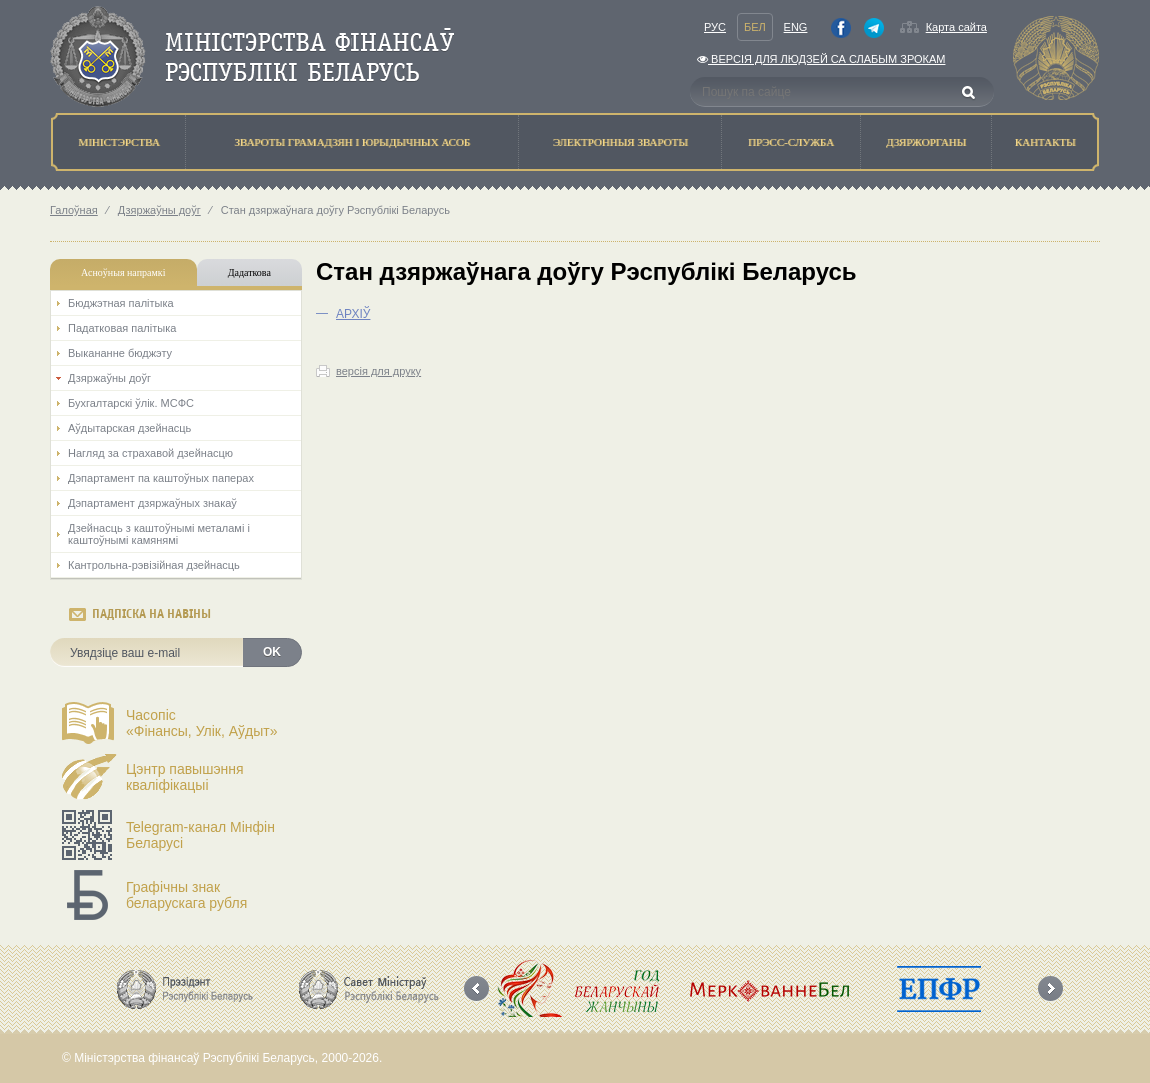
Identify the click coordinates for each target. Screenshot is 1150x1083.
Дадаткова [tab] (249, 272)
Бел (755, 27)
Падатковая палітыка (122, 328)
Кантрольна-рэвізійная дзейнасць (154, 565)
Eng (796, 27)
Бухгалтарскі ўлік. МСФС (131, 403)
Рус (715, 27)
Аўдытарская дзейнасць (129, 428)
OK (272, 652)
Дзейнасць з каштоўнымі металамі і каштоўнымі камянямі (159, 534)
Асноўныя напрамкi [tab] (123, 272)
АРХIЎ (353, 314)
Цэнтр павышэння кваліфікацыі (185, 777)
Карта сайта (956, 27)
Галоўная (74, 210)
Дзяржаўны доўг (159, 210)
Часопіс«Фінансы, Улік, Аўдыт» (202, 723)
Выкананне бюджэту (120, 353)
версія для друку (378, 371)
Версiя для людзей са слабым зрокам (821, 59)
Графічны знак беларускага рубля (186, 895)
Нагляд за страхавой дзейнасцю (150, 453)
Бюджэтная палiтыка (121, 303)
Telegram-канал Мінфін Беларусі (200, 835)
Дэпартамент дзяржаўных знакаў (152, 503)
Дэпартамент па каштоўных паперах (161, 478)
